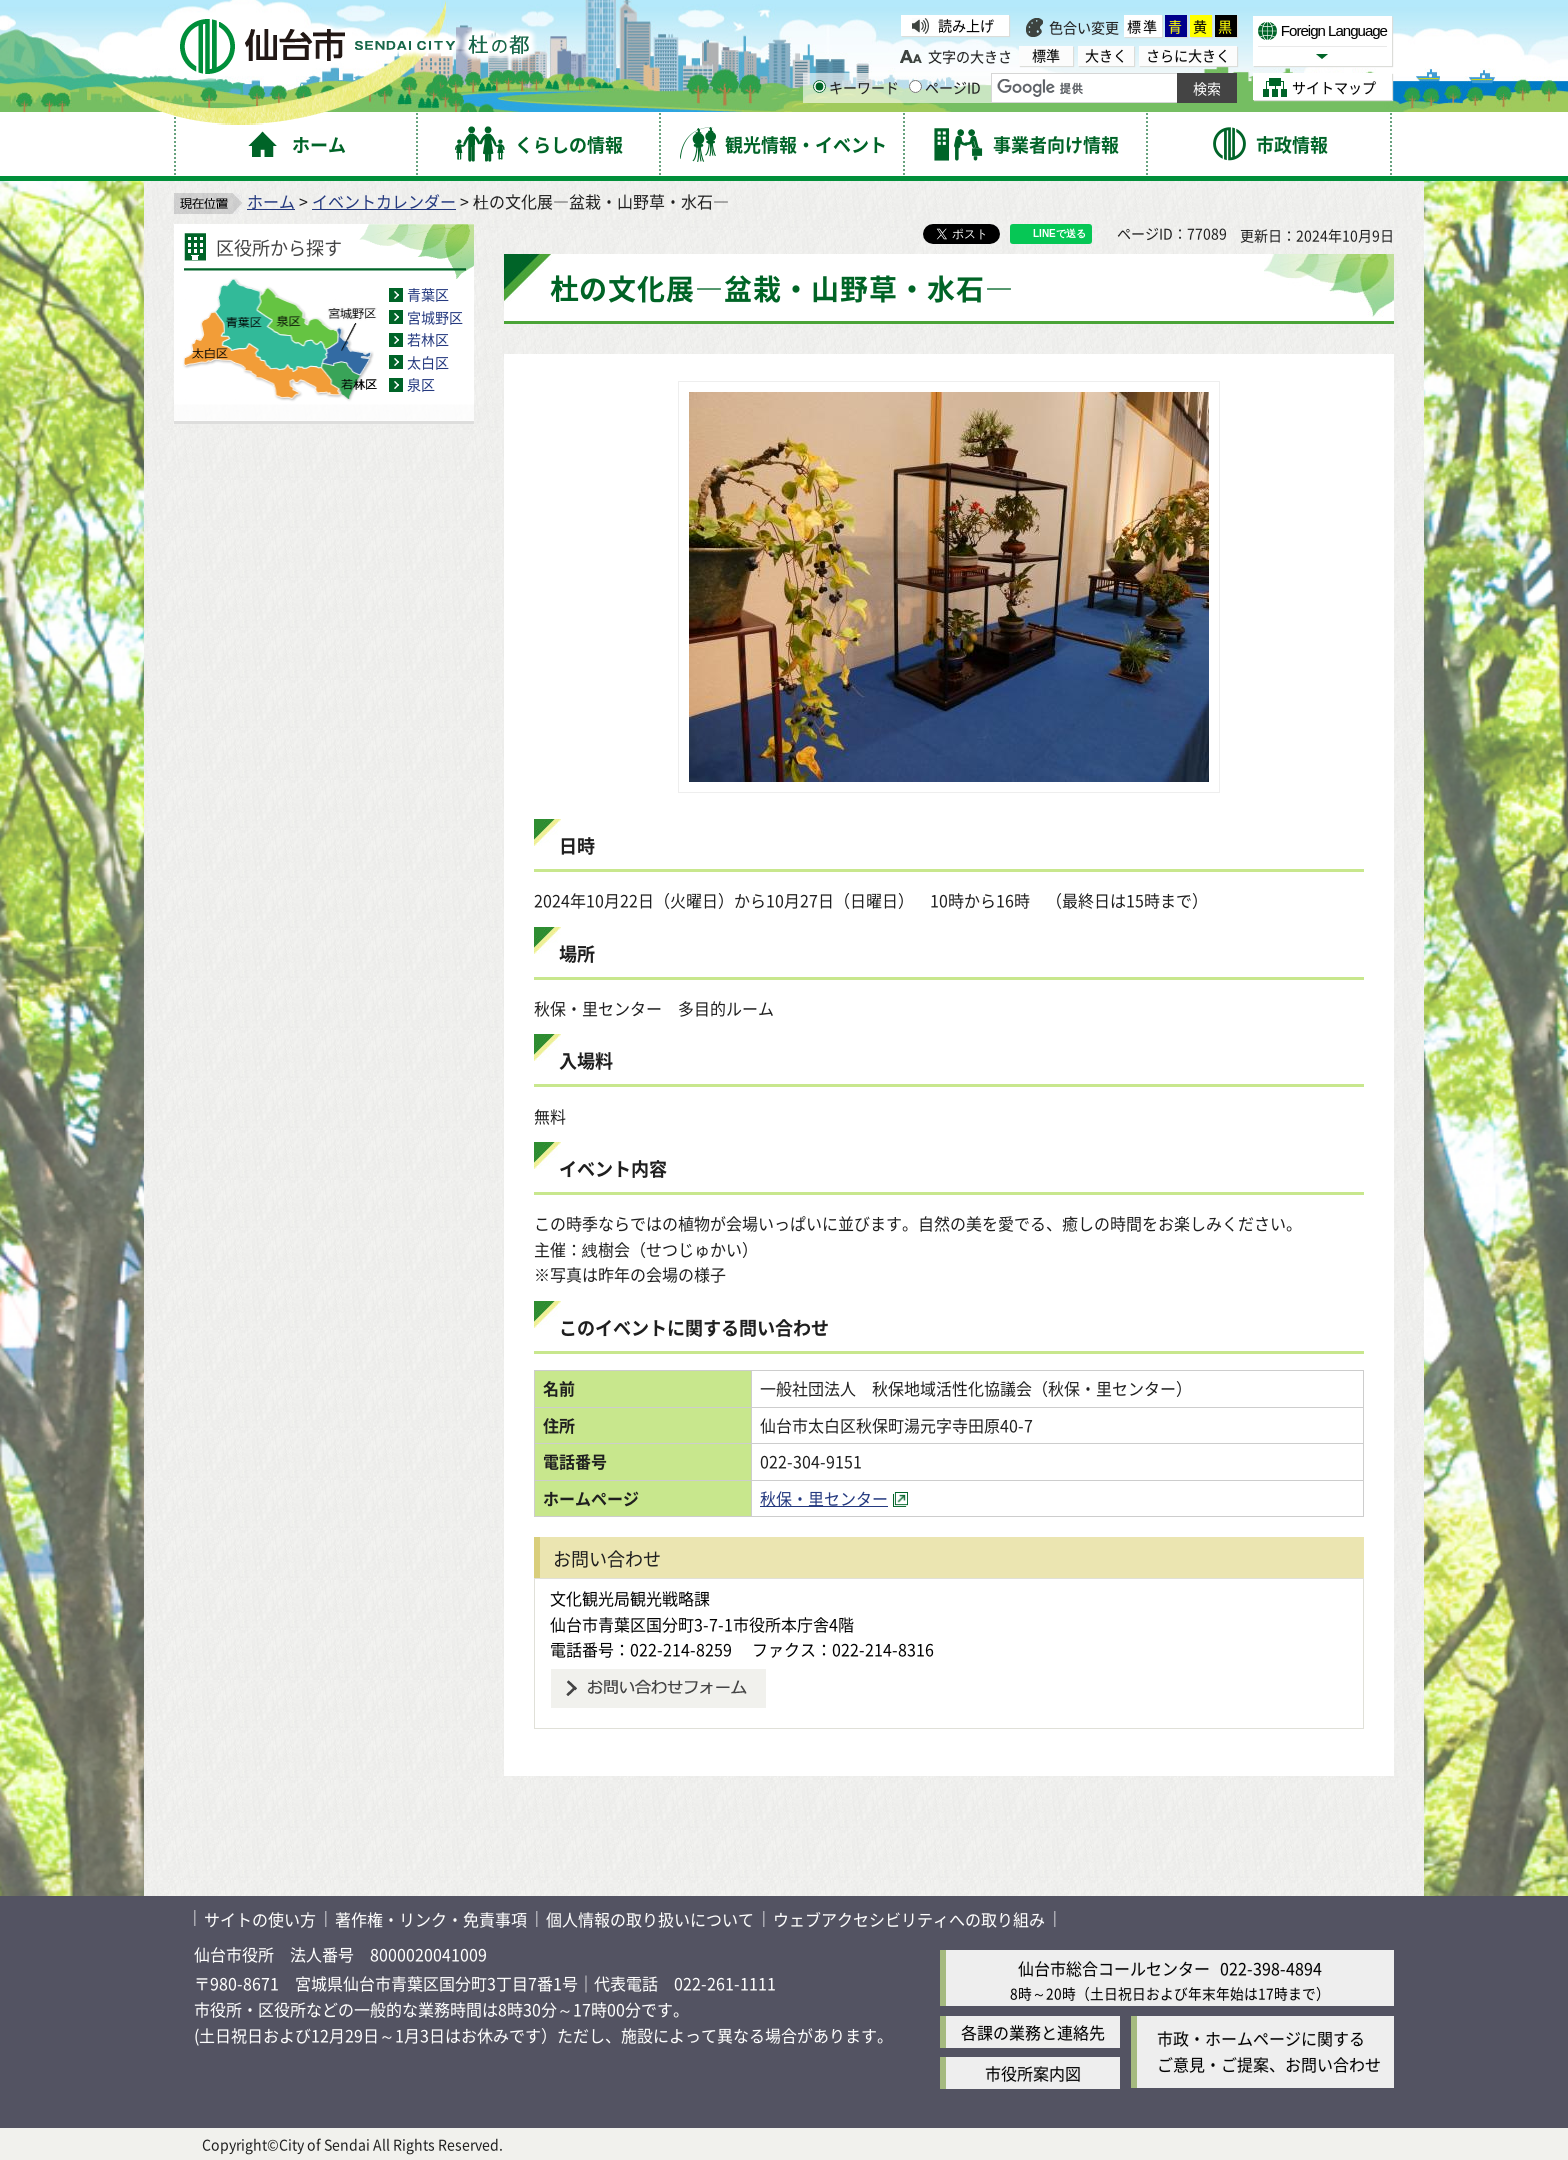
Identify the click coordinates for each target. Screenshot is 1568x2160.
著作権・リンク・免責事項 (431, 1919)
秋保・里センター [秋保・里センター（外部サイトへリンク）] (824, 1498)
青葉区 (428, 294)
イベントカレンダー (384, 201)
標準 (1143, 26)
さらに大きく (1188, 55)
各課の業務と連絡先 (1033, 2032)
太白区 (428, 362)
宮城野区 (435, 317)
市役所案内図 (1033, 2073)
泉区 (421, 384)
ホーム (271, 201)
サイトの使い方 (260, 1919)
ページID (945, 87)
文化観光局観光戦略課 (630, 1598)
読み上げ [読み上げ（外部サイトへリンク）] (966, 25)
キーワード (856, 87)
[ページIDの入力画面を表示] (915, 86)
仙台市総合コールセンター (1114, 1968)
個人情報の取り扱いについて (650, 1919)
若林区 (428, 339)
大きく (1106, 55)
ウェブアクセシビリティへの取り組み (909, 1919)
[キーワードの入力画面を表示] (819, 86)
